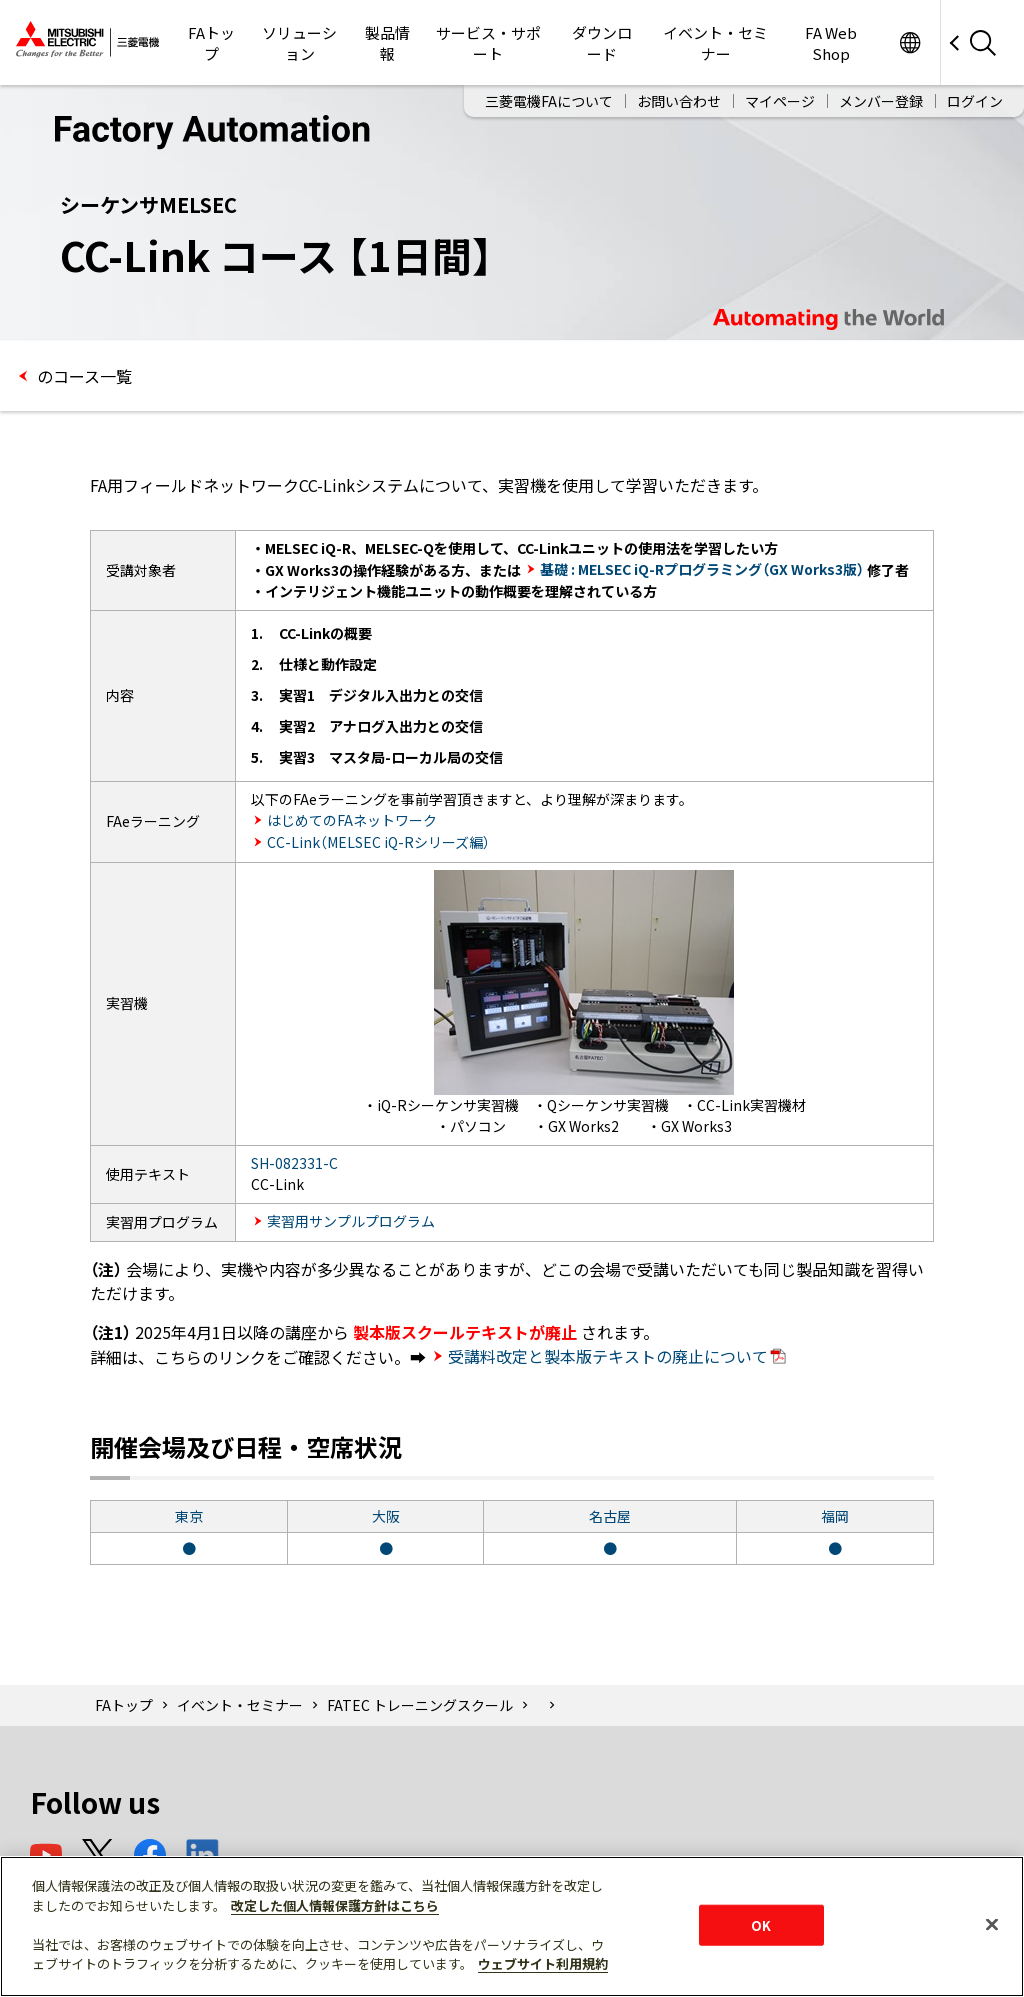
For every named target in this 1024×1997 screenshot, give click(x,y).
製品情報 (387, 43)
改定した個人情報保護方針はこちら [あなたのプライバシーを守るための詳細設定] (335, 1905)
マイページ (780, 101)
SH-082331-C (294, 1163)
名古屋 (610, 1516)
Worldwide (909, 42)
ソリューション (299, 43)
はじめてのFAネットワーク (352, 820)
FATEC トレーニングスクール (420, 1705)
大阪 (386, 1516)
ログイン (975, 101)
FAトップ (211, 43)
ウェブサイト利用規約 (543, 1963)
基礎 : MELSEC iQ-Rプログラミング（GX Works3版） (702, 569)
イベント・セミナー (715, 43)
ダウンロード (602, 43)
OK (761, 1924)
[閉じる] (992, 1924)
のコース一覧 (82, 376)
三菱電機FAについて (549, 101)
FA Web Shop (831, 43)
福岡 (835, 1516)
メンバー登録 (881, 101)
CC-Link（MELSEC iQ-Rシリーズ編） (378, 842)
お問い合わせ (679, 101)
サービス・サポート (488, 43)
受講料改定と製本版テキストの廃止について (617, 1356)
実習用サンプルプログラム (351, 1221)
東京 (189, 1516)
